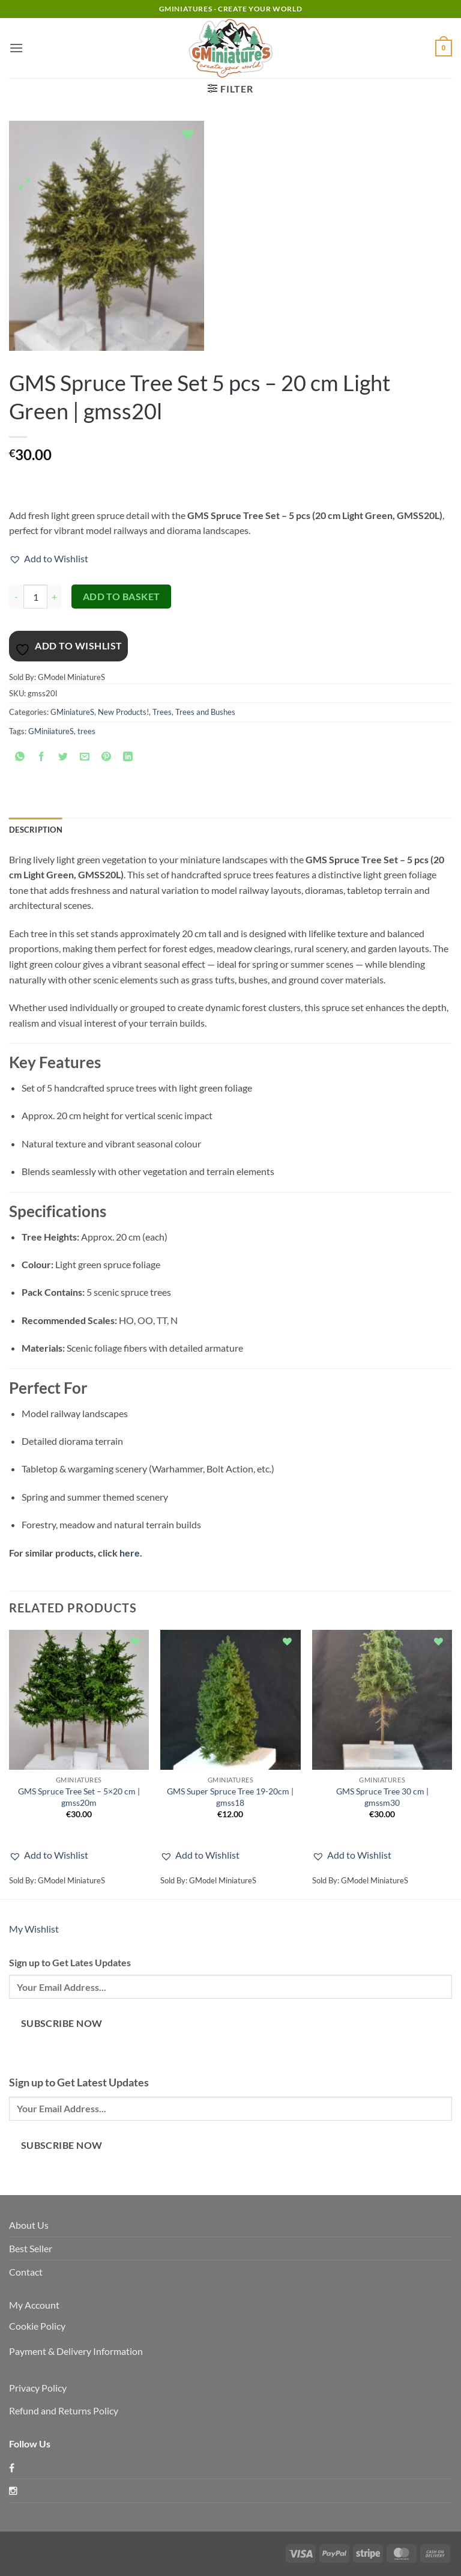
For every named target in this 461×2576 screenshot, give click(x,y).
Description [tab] (35, 829)
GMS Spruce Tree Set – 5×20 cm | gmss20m (79, 1797)
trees (86, 731)
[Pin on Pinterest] (106, 758)
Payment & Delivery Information (76, 2351)
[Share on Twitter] (63, 758)
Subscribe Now (62, 2023)
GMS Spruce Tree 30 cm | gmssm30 (382, 1797)
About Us (29, 2225)
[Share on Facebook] (42, 758)
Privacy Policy (38, 2387)
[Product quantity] (35, 597)
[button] (16, 47)
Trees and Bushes (205, 712)
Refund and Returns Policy (63, 2410)
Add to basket (121, 596)
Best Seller (30, 2248)
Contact (26, 2271)
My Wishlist (34, 1928)
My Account (34, 2304)
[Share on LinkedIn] (128, 758)
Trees (162, 712)
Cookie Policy (37, 2325)
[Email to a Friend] (85, 758)
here (129, 1552)
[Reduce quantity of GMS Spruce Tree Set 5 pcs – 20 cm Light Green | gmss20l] (16, 597)
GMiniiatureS (51, 731)
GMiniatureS (72, 712)
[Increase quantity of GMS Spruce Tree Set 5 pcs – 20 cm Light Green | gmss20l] (54, 597)
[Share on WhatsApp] (20, 758)
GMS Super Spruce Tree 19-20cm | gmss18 (230, 1797)
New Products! (123, 712)
